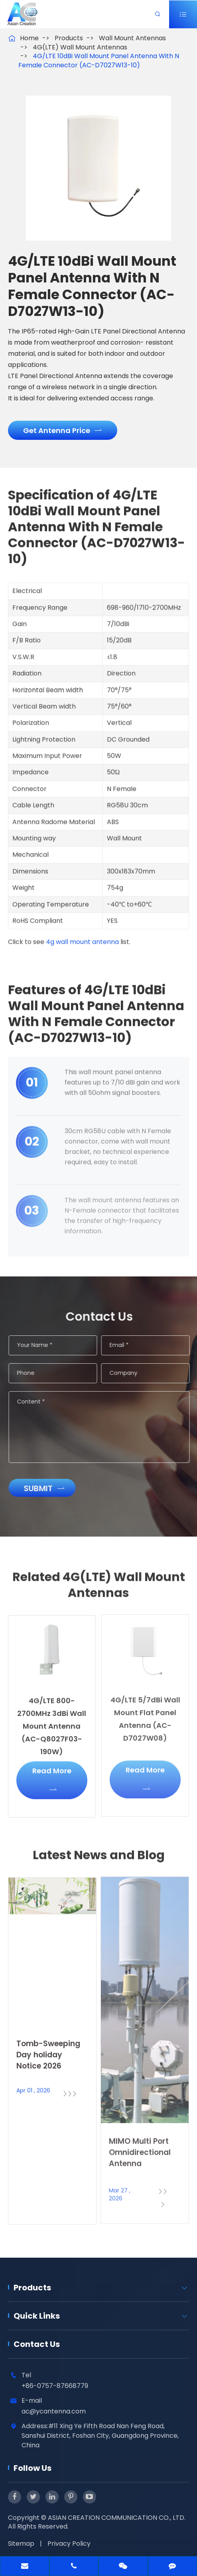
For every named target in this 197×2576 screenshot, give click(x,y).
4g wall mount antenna (82, 937)
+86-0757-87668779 (55, 2385)
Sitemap (21, 2543)
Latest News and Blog (99, 1860)
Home (29, 38)
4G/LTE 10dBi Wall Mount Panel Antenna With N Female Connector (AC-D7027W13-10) (98, 60)
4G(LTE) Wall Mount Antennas (80, 47)
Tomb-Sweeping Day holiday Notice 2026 (48, 2049)
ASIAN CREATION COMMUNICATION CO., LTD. (116, 2517)
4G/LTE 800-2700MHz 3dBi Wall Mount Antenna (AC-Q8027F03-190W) (51, 1720)
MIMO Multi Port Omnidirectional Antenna (140, 2146)
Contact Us (37, 2344)
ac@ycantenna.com (54, 2411)
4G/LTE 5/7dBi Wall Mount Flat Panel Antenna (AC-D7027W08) (145, 1713)
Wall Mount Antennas (132, 38)
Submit (48, 1488)
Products (69, 38)
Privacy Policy (69, 2543)
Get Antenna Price (62, 430)
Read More (51, 1774)
